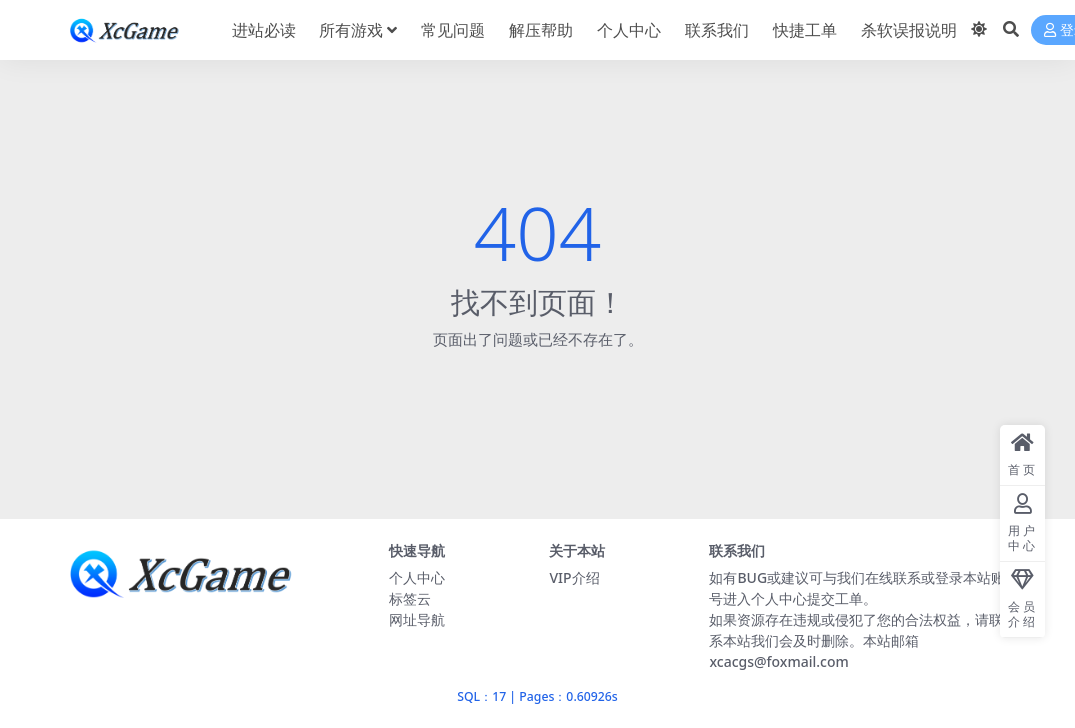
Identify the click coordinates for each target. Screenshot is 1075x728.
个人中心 (417, 577)
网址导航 (417, 619)
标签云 (410, 598)
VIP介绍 (574, 577)
